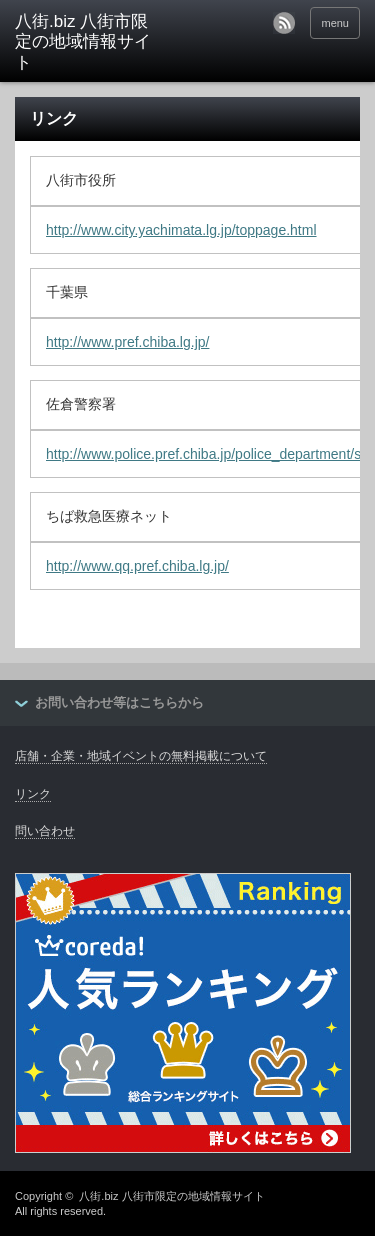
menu (335, 23)
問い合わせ (45, 831)
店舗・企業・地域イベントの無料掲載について (141, 756)
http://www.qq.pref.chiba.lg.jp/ (137, 566)
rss (284, 23)
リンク (33, 794)
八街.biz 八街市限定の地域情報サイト (171, 1196)
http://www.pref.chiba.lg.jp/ (127, 342)
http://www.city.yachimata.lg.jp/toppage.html (181, 230)
